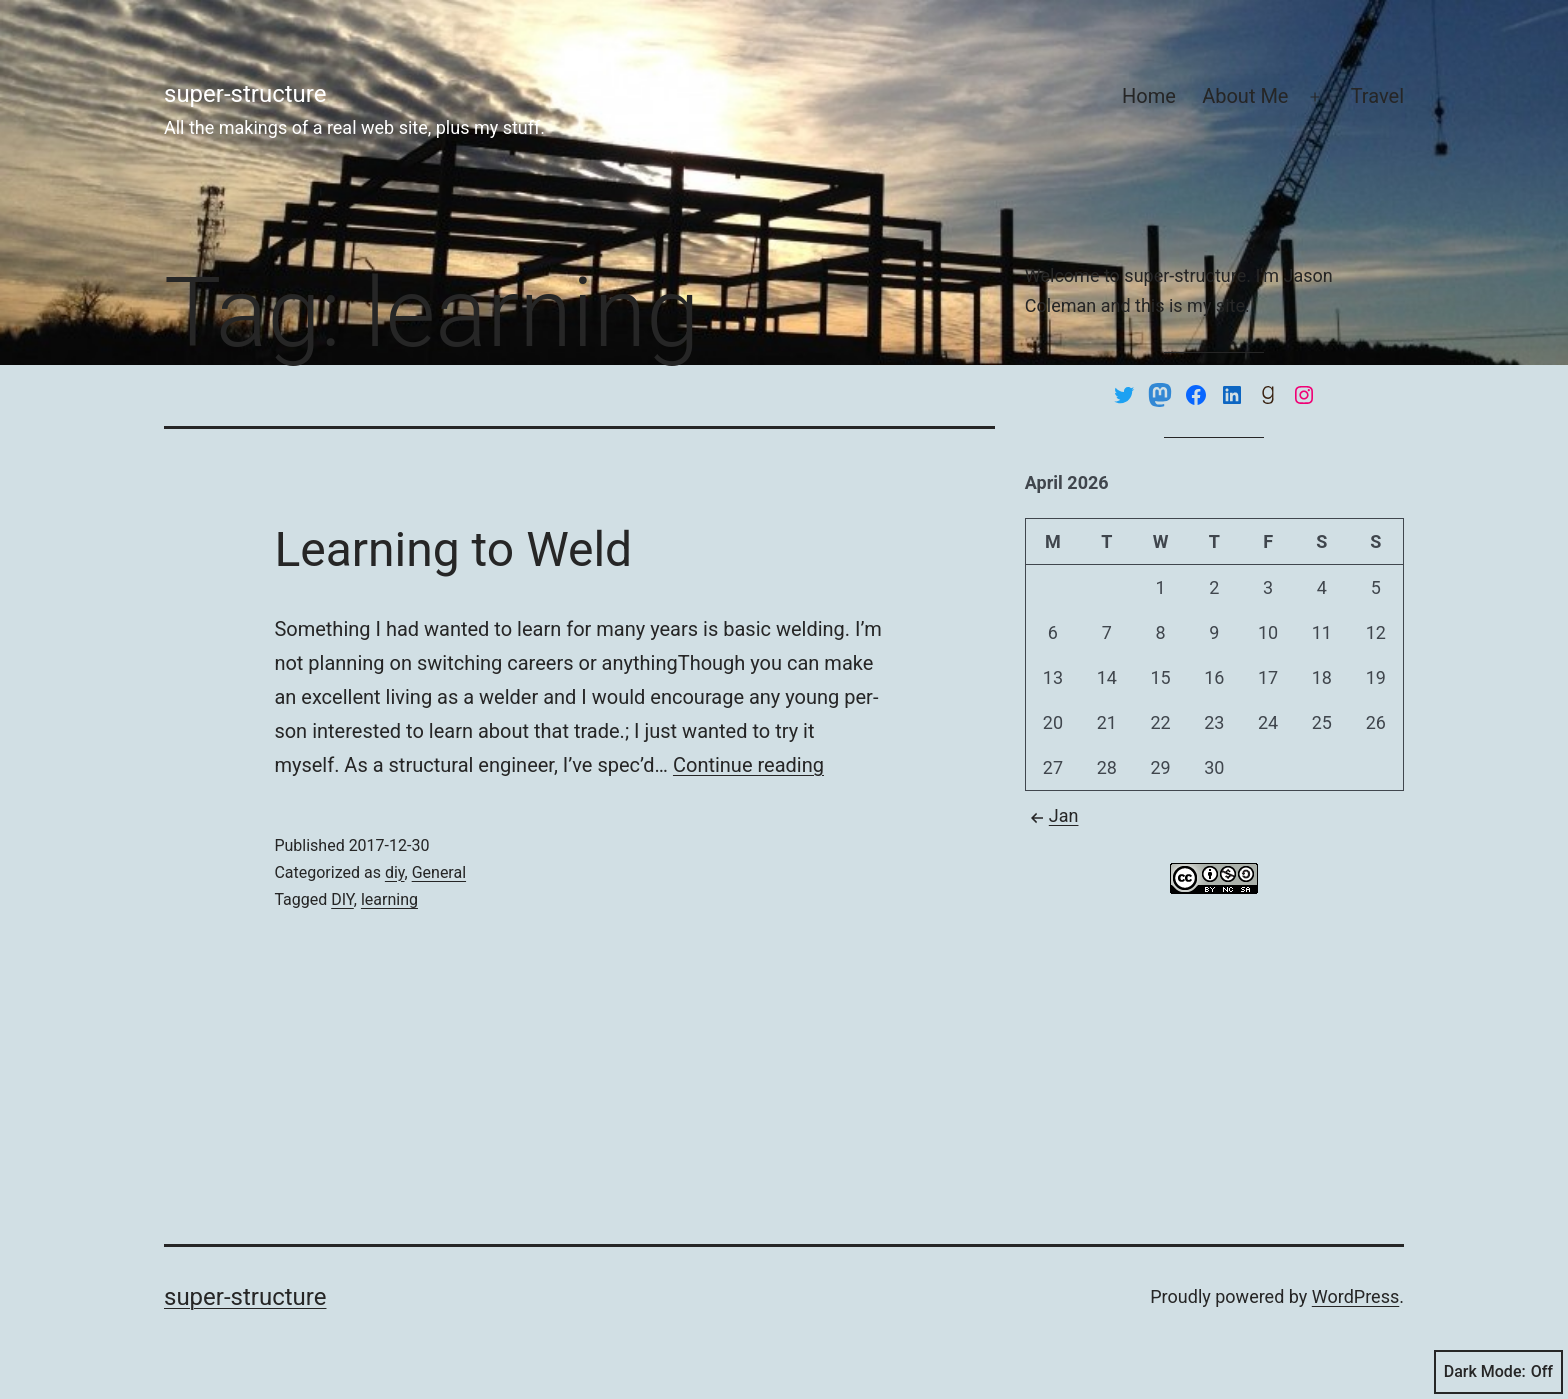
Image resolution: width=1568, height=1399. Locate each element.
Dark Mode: (1498, 1372)
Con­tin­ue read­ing (748, 765)
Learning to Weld (453, 549)
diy (395, 872)
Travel (1377, 96)
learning (389, 899)
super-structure (245, 94)
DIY (342, 899)
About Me (1245, 96)
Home (1149, 96)
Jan (1052, 815)
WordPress (1355, 1296)
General (439, 872)
